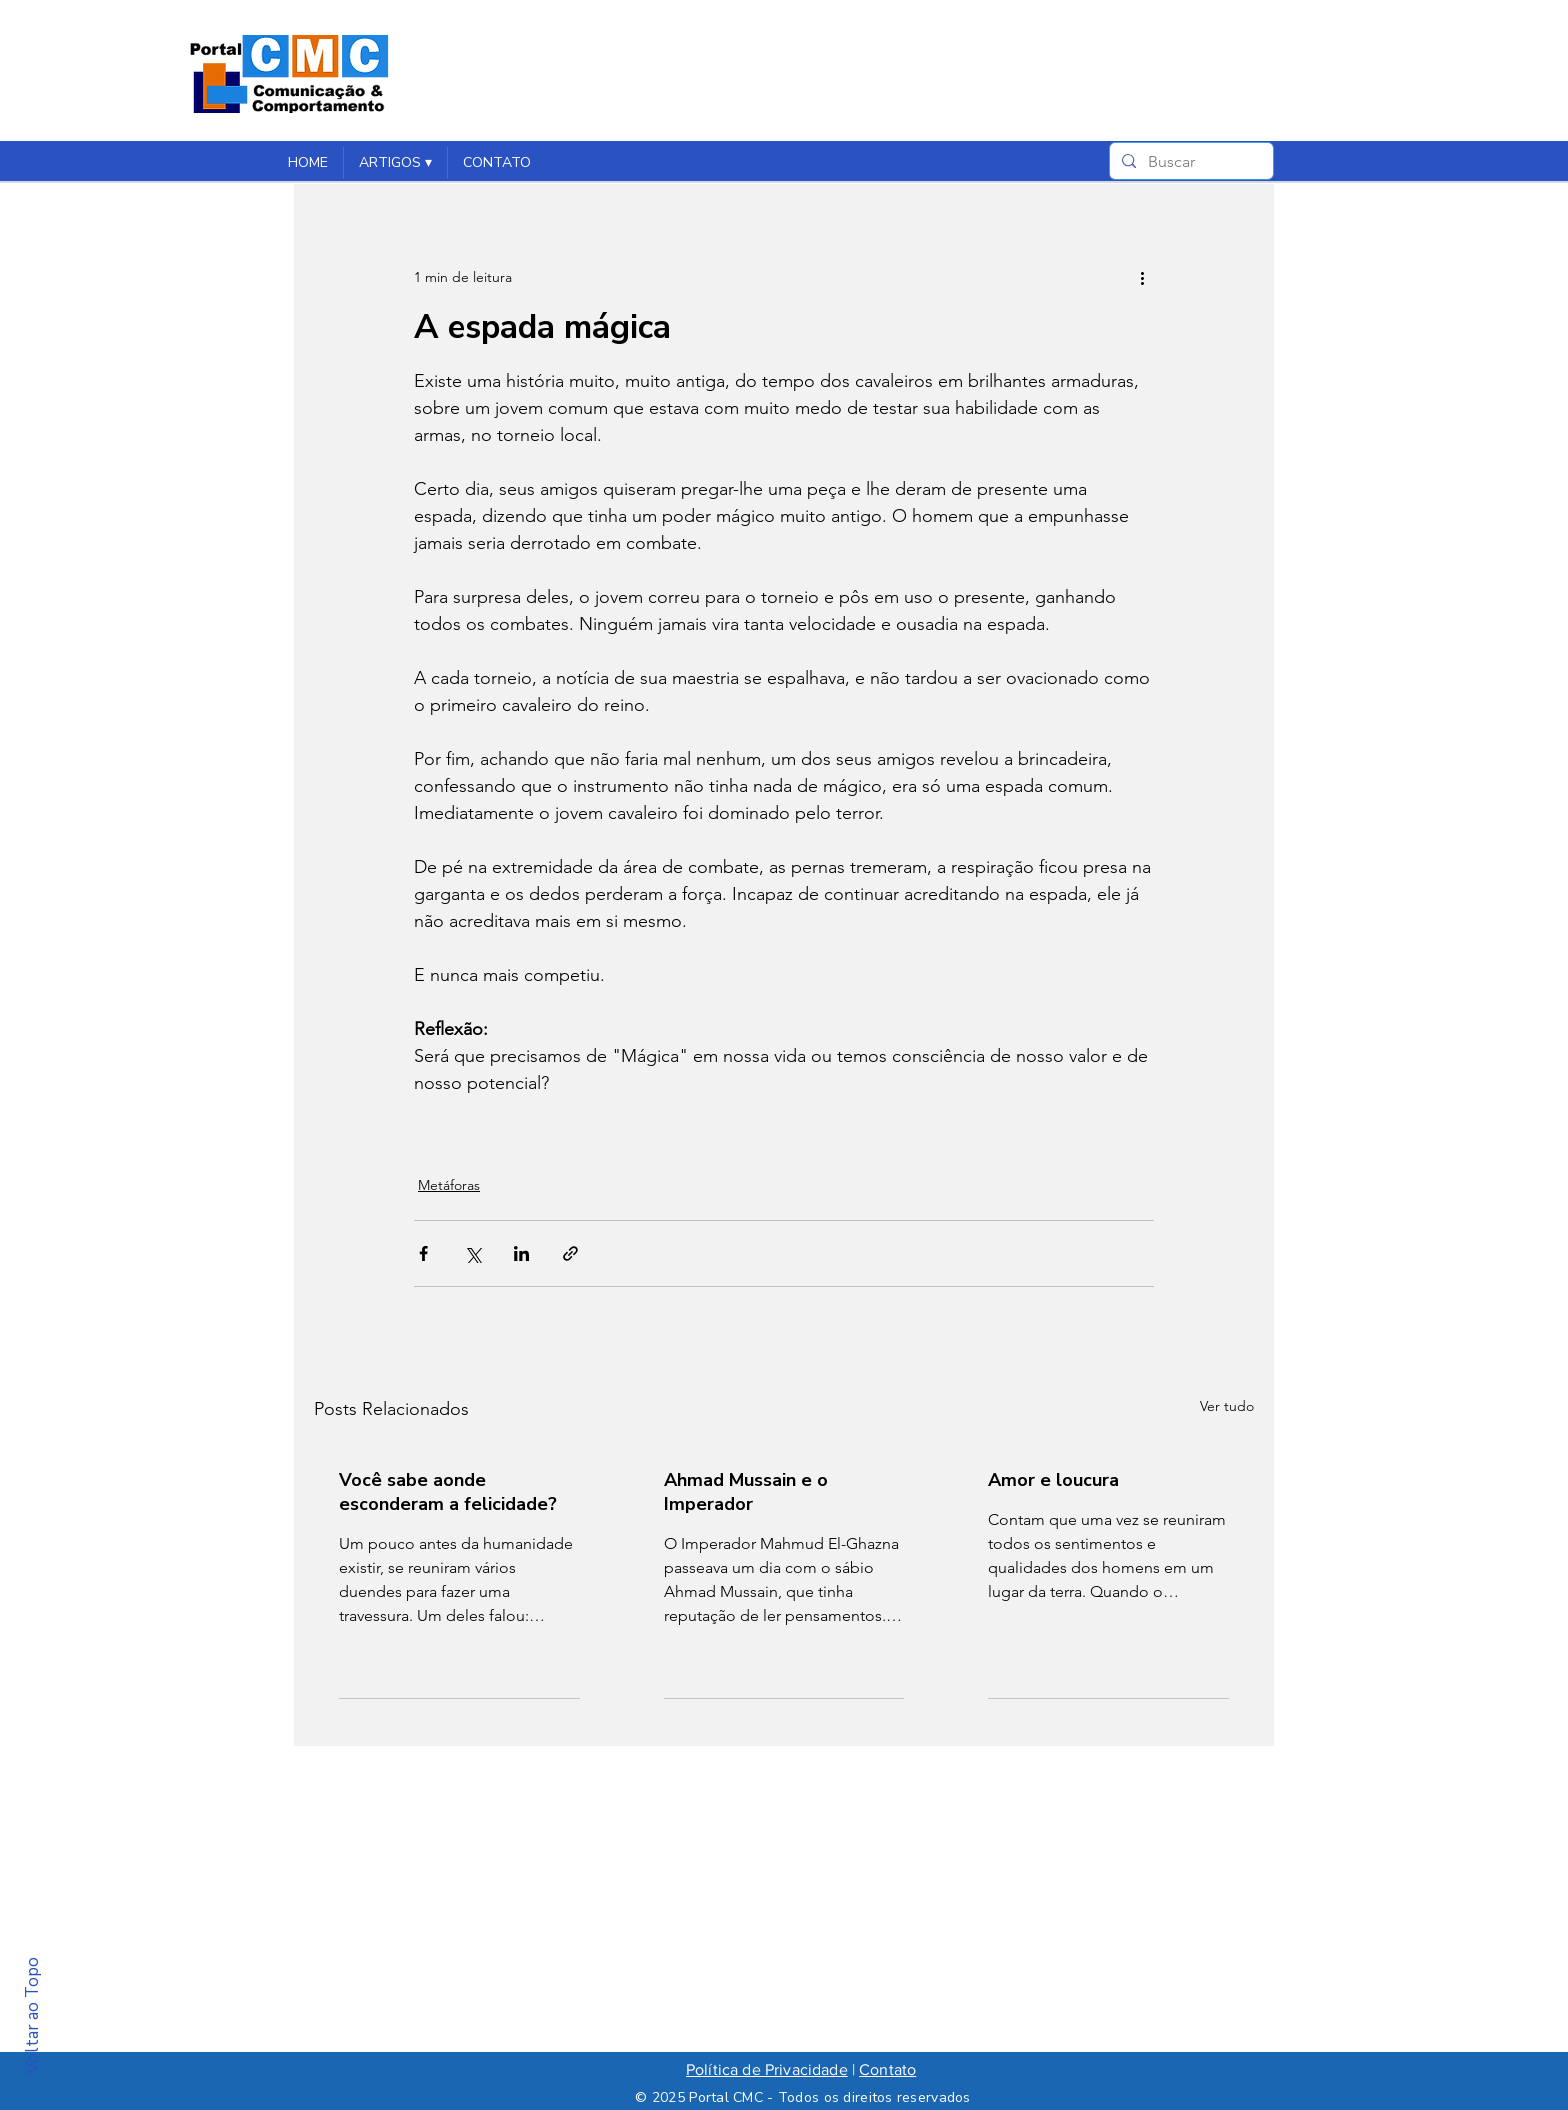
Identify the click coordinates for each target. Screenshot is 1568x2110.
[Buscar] (1189, 162)
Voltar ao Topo (32, 2015)
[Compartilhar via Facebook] (423, 1253)
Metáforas (449, 1185)
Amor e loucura (1053, 1480)
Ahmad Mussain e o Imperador (746, 1492)
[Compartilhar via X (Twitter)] (472, 1253)
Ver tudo (1227, 1406)
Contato (887, 2069)
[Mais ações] (1142, 277)
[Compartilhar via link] (570, 1253)
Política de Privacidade (767, 2069)
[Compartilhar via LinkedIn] (521, 1253)
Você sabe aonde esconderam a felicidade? (448, 1492)
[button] (395, 163)
